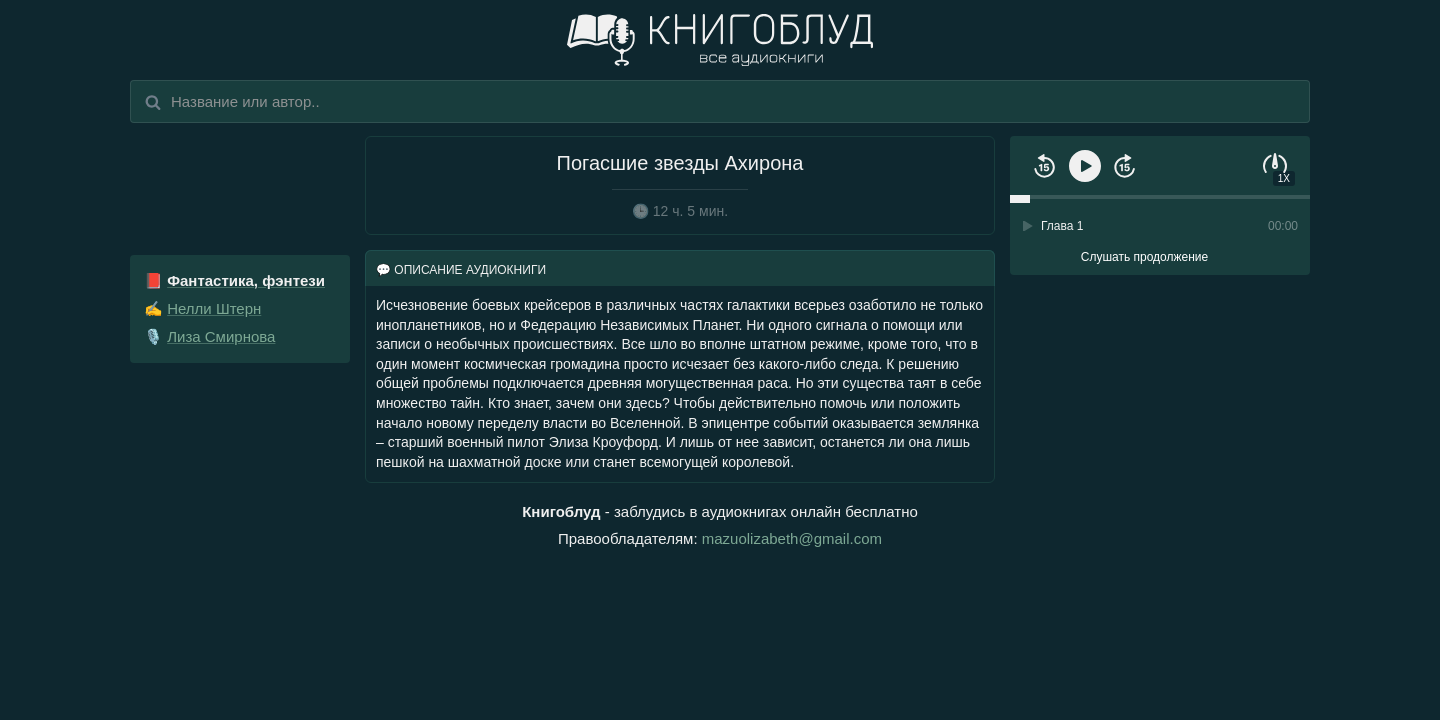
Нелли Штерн (214, 308)
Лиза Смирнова (221, 336)
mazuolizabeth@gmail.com (792, 538)
